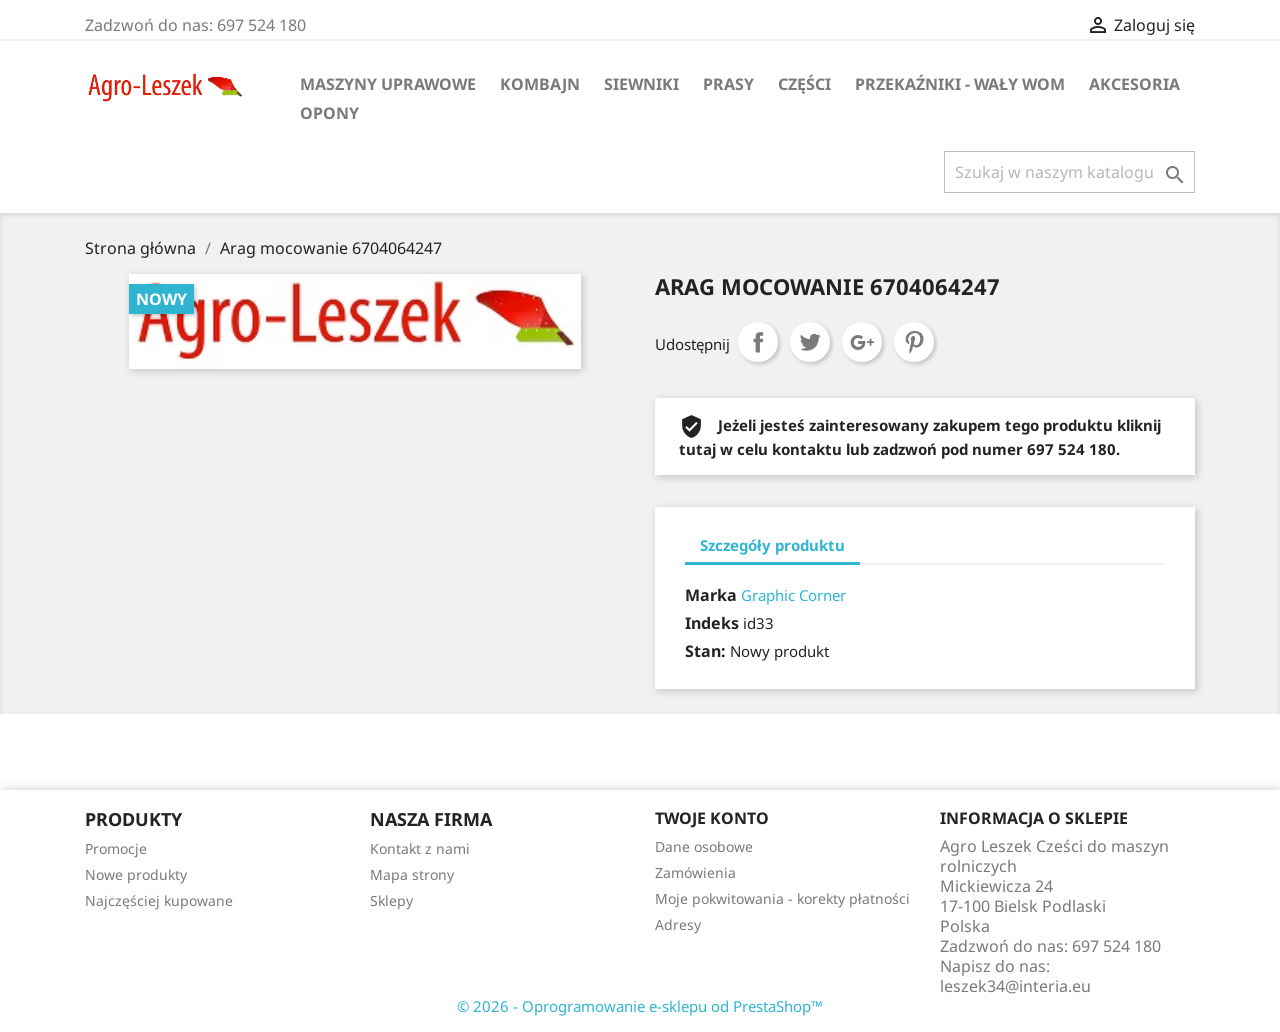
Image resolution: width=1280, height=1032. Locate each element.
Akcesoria (1134, 84)
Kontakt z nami (420, 848)
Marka (711, 595)
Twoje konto (712, 818)
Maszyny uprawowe (388, 84)
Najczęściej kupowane (159, 900)
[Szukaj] (1069, 172)
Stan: (705, 651)
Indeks (712, 623)
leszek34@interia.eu (1015, 986)
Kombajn (540, 84)
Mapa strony (412, 874)
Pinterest (914, 342)
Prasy (728, 84)
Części (804, 84)
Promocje (116, 848)
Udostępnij (758, 342)
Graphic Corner (793, 595)
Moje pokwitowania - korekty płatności (782, 898)
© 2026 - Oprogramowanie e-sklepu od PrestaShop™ (640, 1006)
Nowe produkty (136, 874)
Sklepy (391, 900)
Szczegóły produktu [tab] (772, 545)
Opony (329, 113)
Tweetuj (810, 342)
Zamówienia (695, 872)
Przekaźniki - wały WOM (960, 84)
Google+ (862, 342)
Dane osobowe (704, 846)
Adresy (678, 924)
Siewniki (641, 84)
